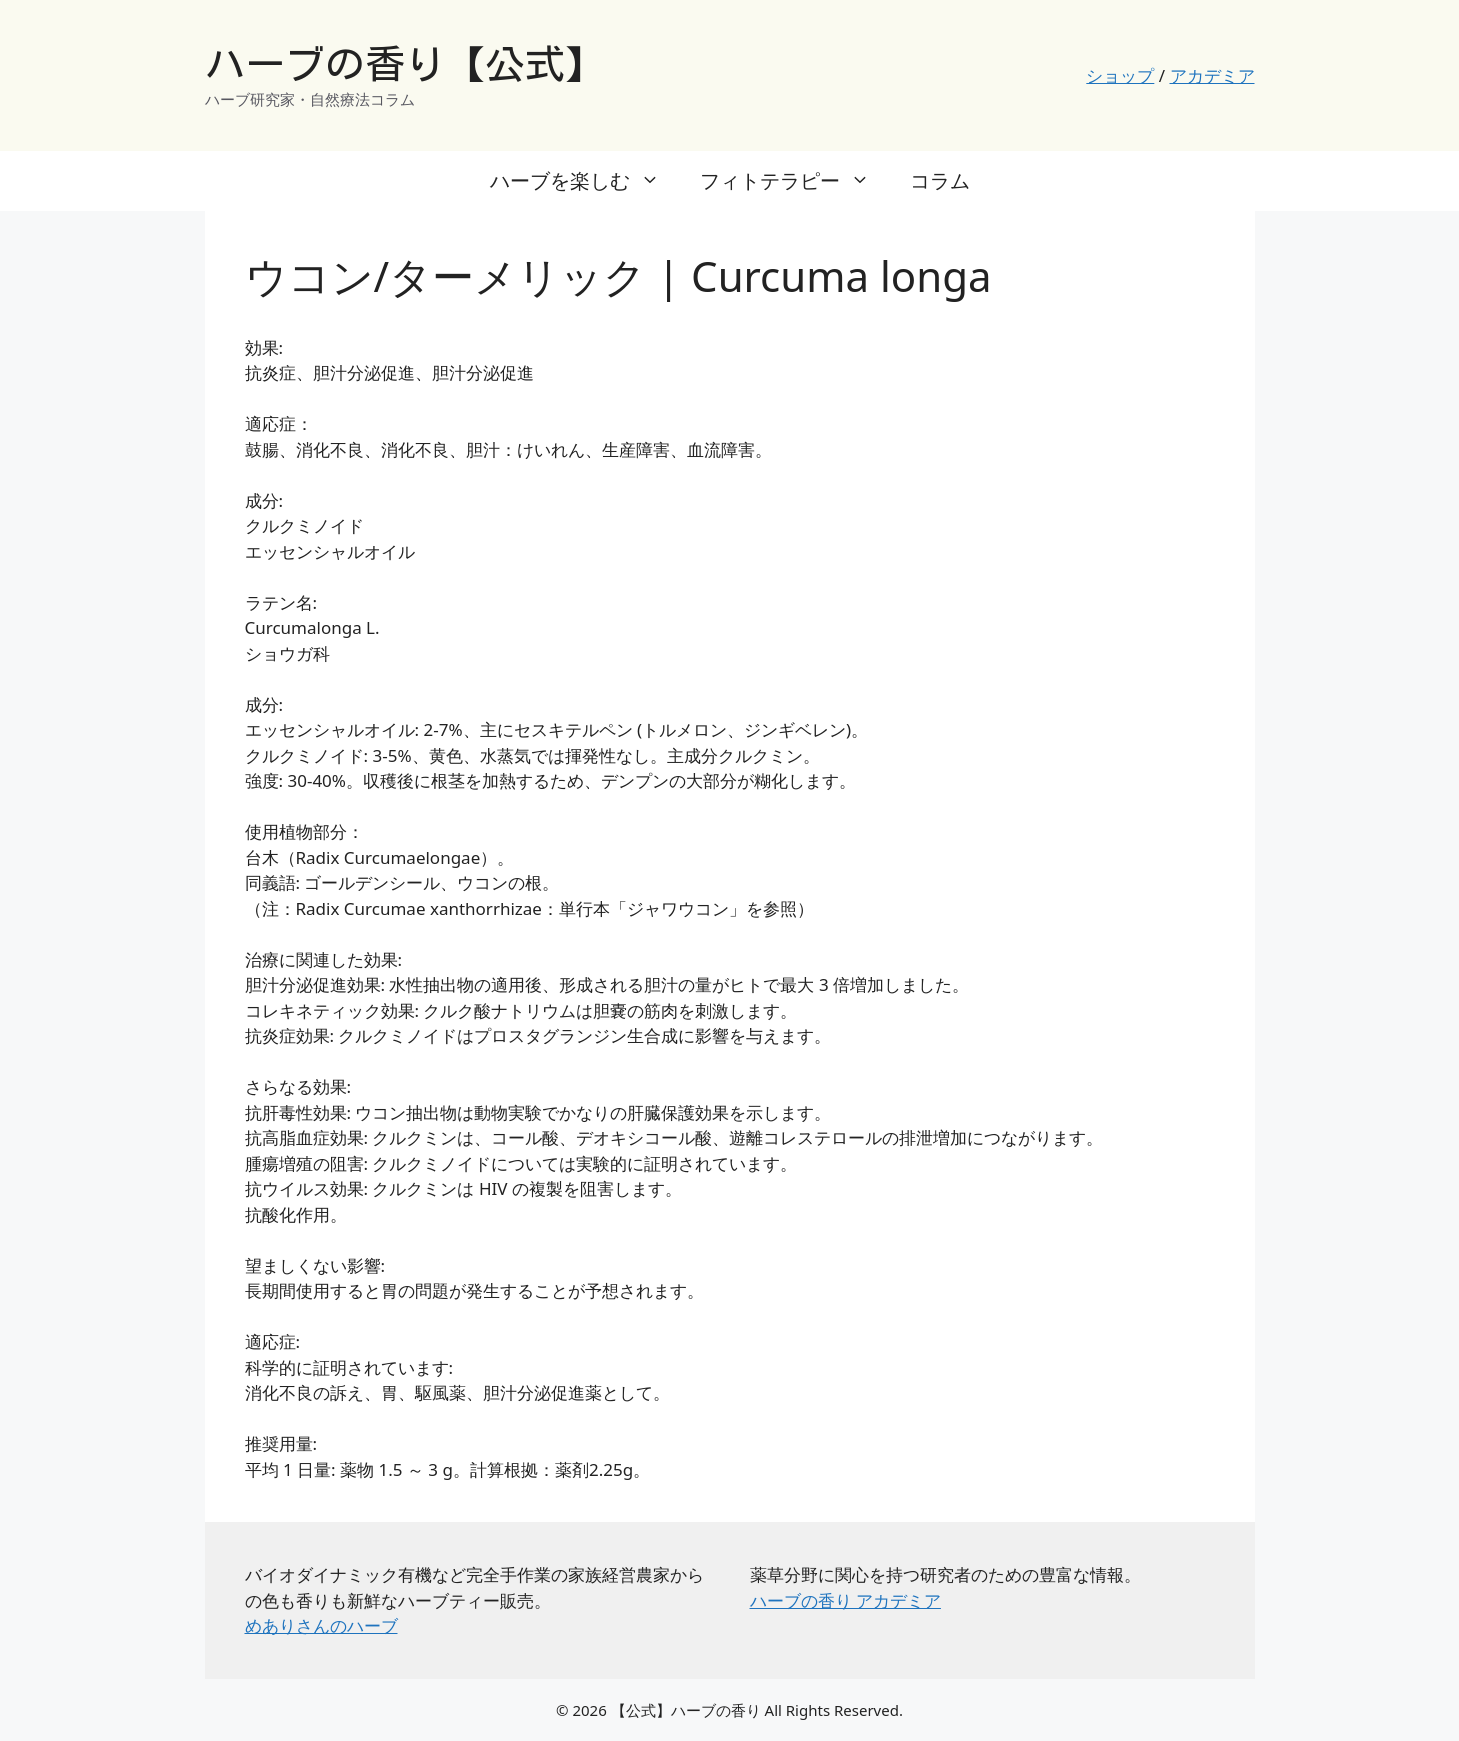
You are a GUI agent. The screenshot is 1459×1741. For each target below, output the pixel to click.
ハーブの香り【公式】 (405, 64)
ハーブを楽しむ (585, 181)
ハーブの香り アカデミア (845, 1600)
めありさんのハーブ (321, 1625)
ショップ (1120, 75)
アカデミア (1212, 75)
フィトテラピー (795, 181)
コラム (940, 180)
